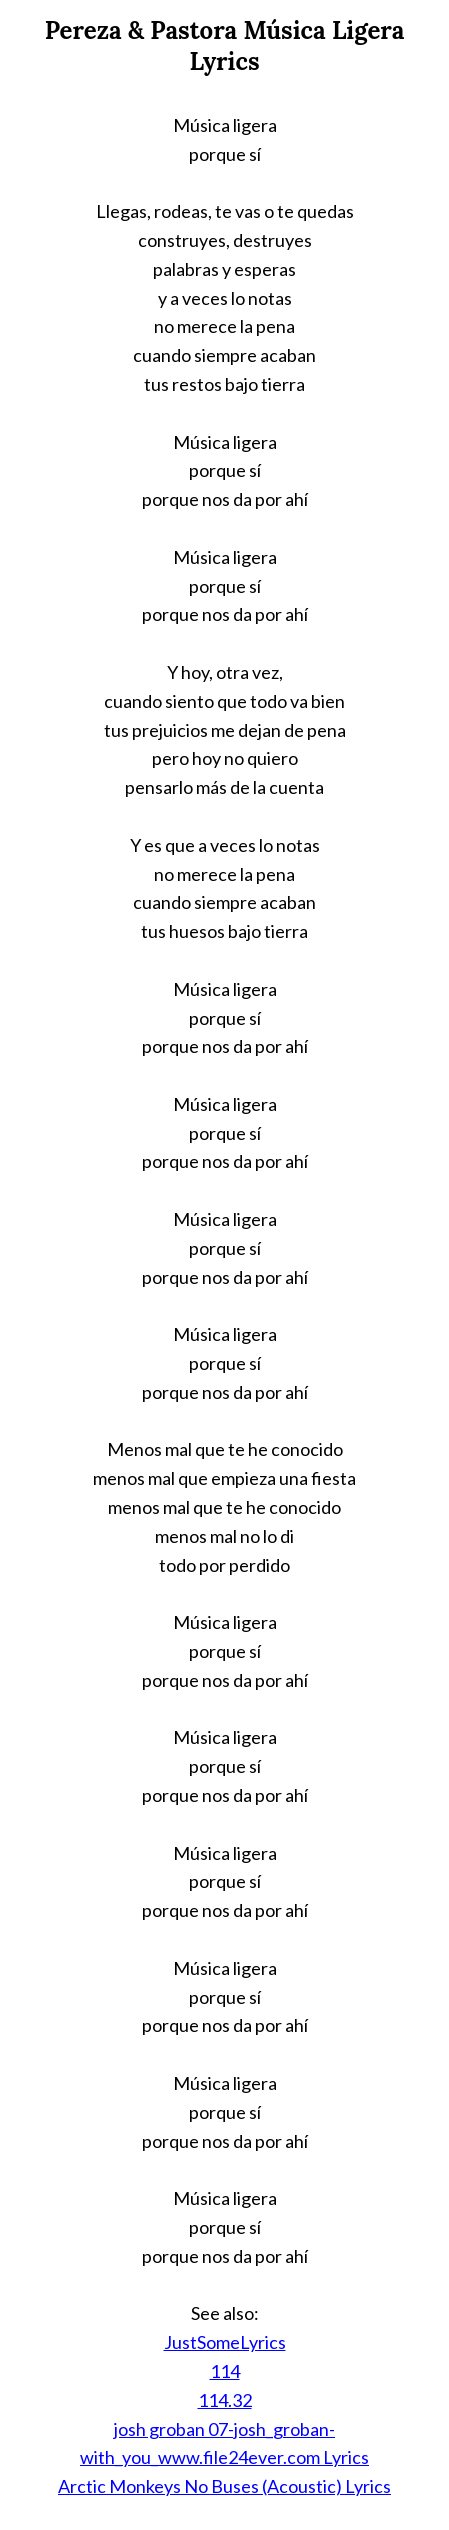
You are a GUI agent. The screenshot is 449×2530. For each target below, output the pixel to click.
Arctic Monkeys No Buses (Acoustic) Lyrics (224, 2486)
